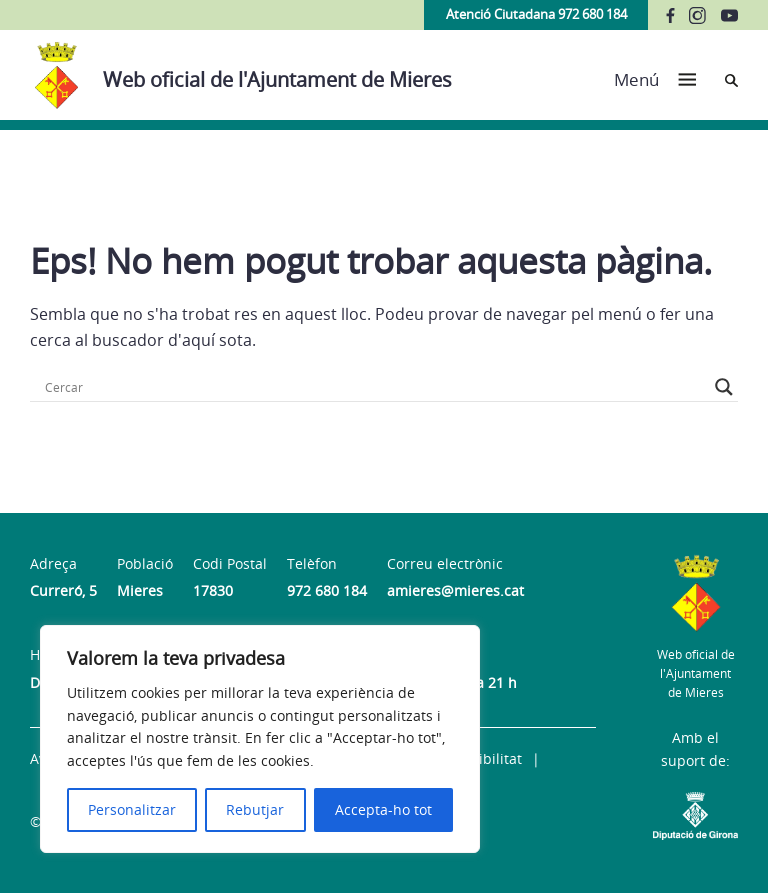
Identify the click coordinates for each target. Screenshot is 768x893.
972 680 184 (327, 590)
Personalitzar (132, 809)
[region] (260, 739)
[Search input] (375, 387)
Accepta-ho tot (383, 809)
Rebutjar (255, 809)
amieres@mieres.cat (455, 590)
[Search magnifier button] (724, 387)
